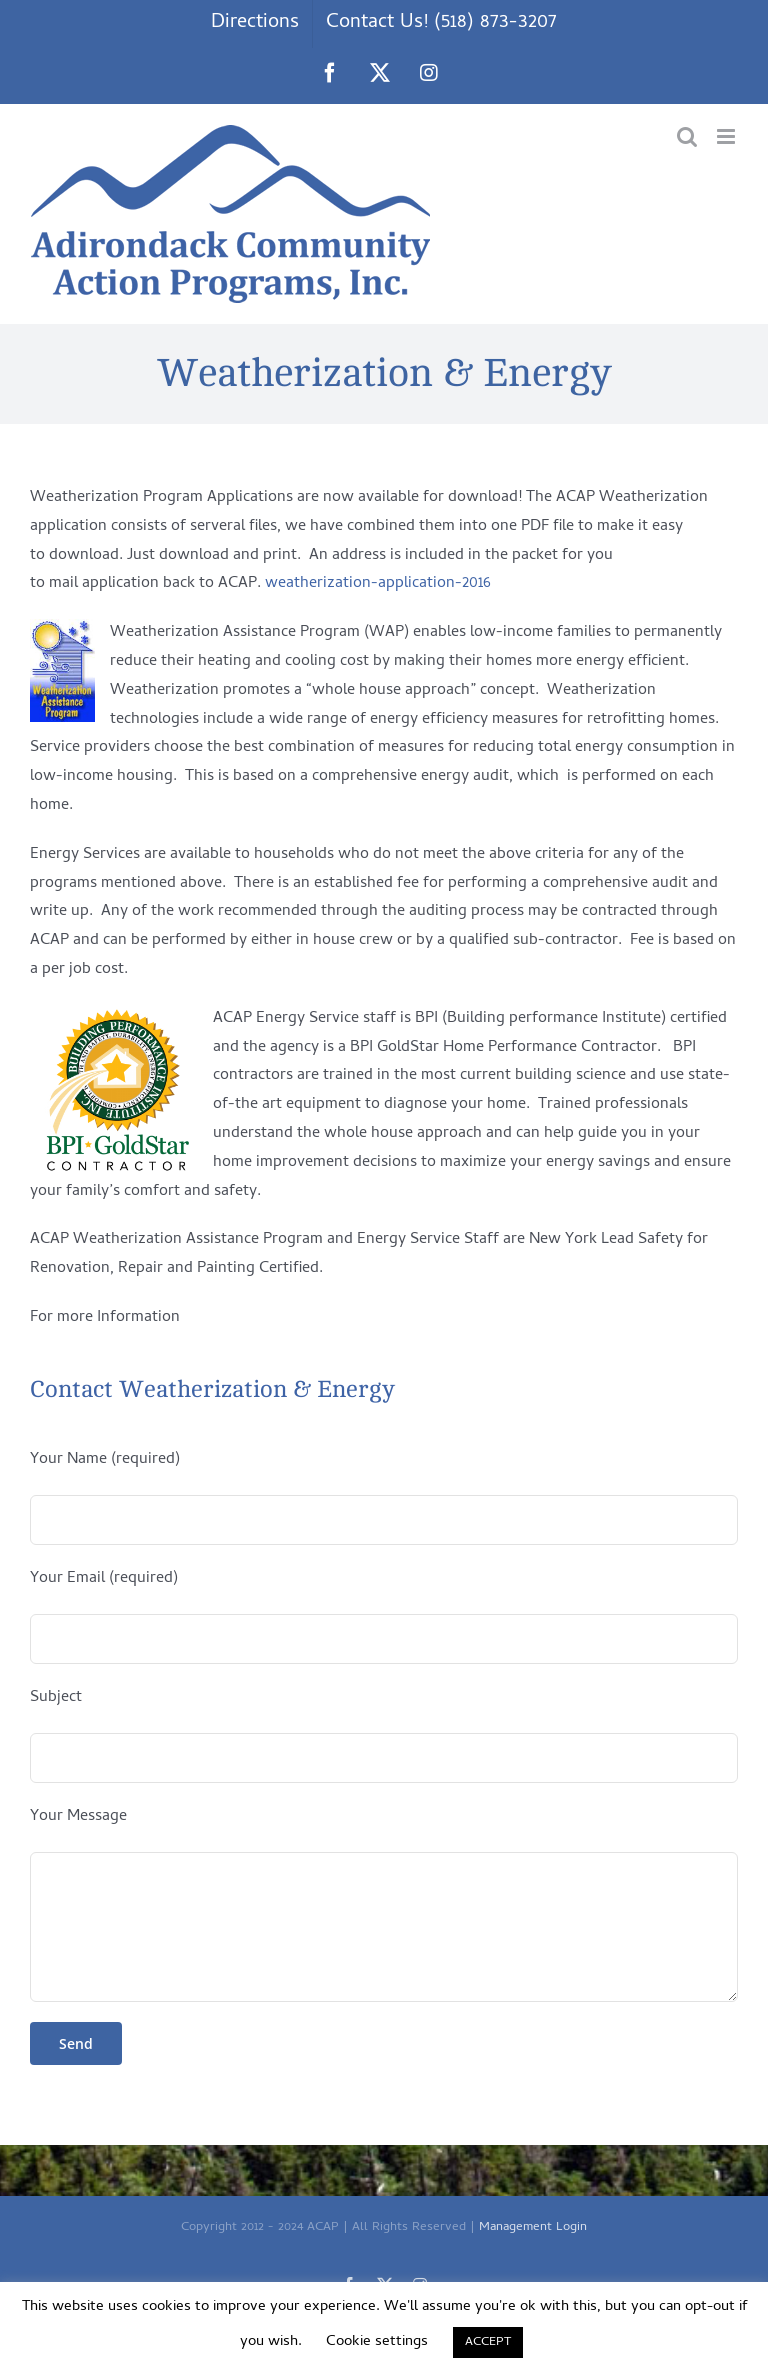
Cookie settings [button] (377, 2342)
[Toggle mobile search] (687, 136)
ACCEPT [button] (488, 2342)
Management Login (533, 2227)
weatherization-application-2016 (378, 584)
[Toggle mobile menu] (727, 136)
